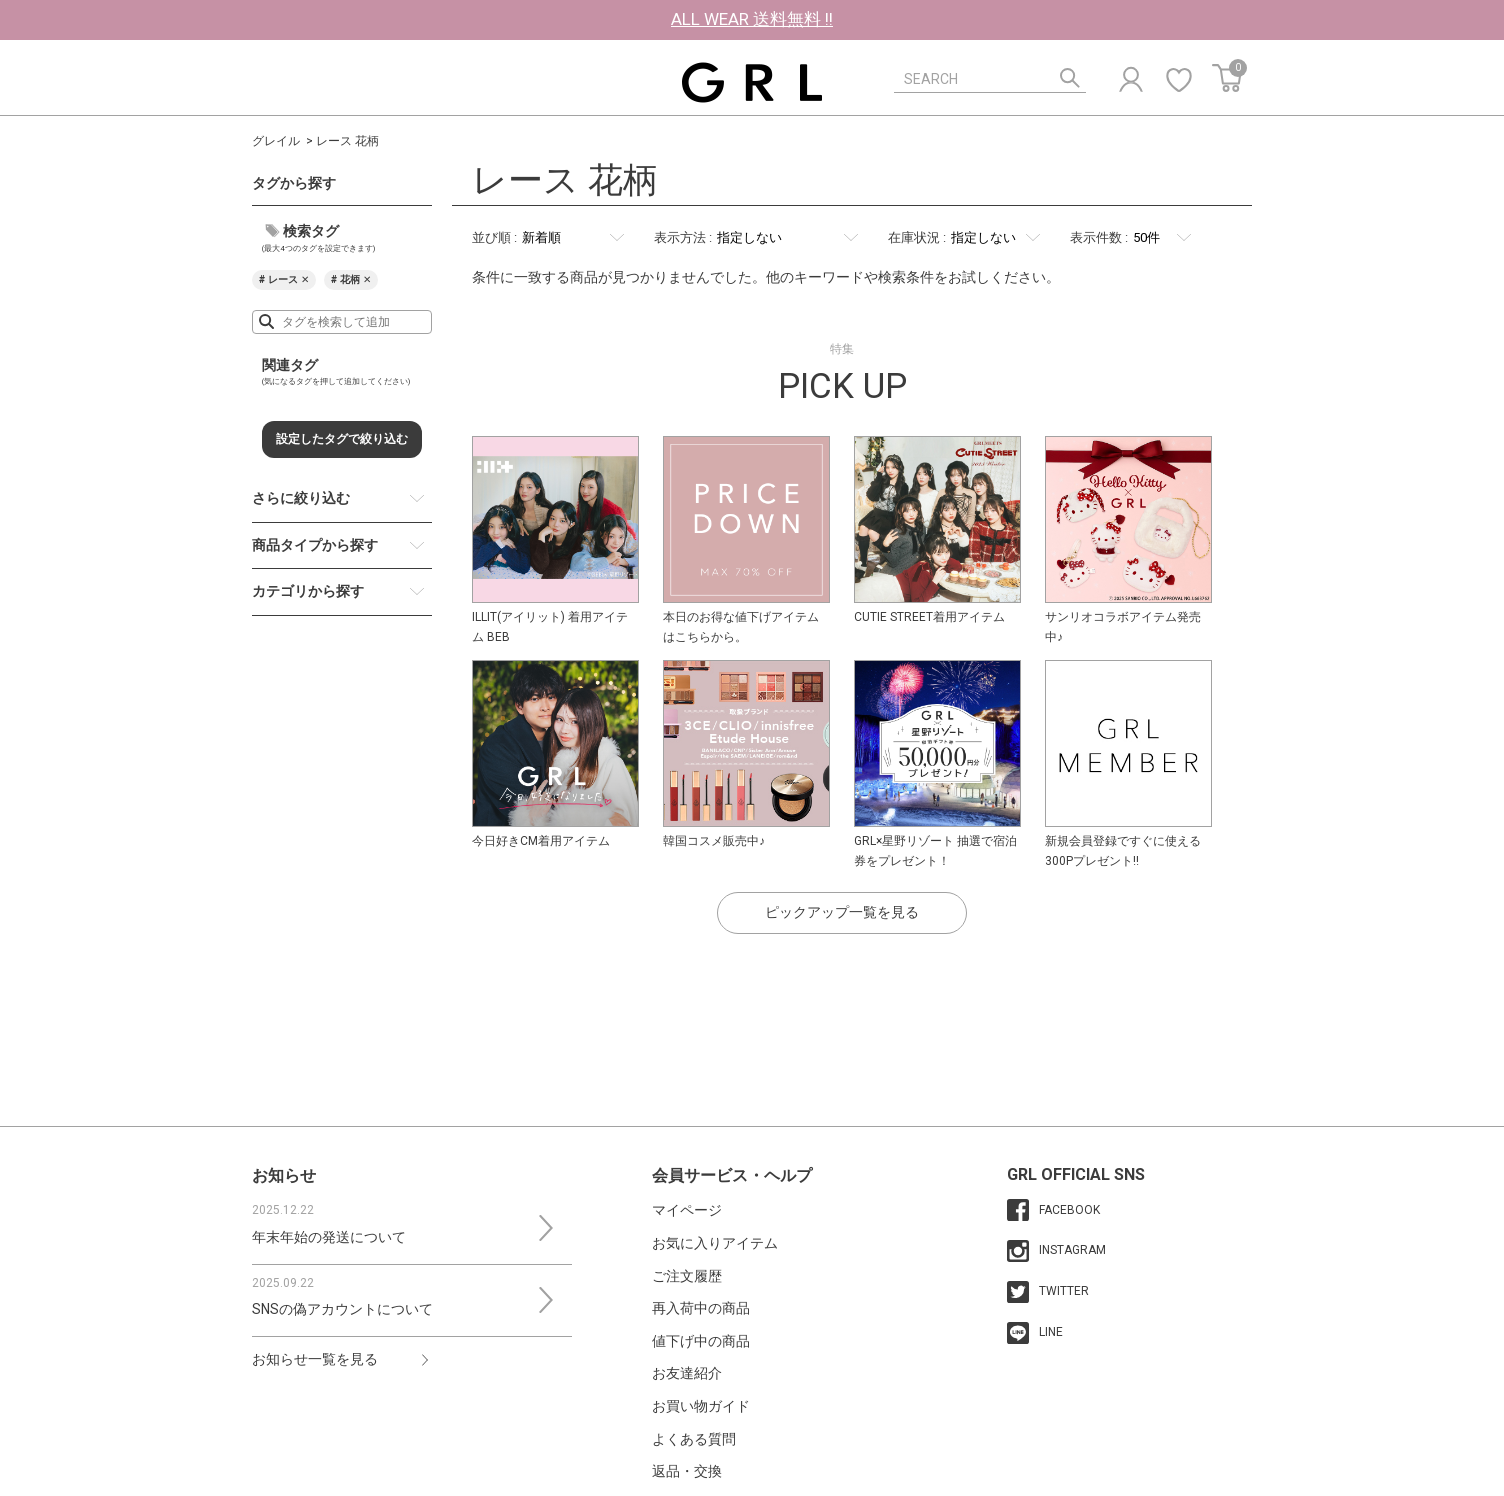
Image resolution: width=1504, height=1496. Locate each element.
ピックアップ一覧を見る (842, 912)
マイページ (687, 1210)
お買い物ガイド (701, 1406)
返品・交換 (687, 1471)
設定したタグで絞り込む (342, 439)
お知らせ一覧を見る (315, 1359)
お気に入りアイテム (715, 1243)
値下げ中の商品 (701, 1341)
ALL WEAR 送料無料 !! (752, 19)
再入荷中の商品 (701, 1308)
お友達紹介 (687, 1373)
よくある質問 (694, 1439)
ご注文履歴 (687, 1276)
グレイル (276, 141)
